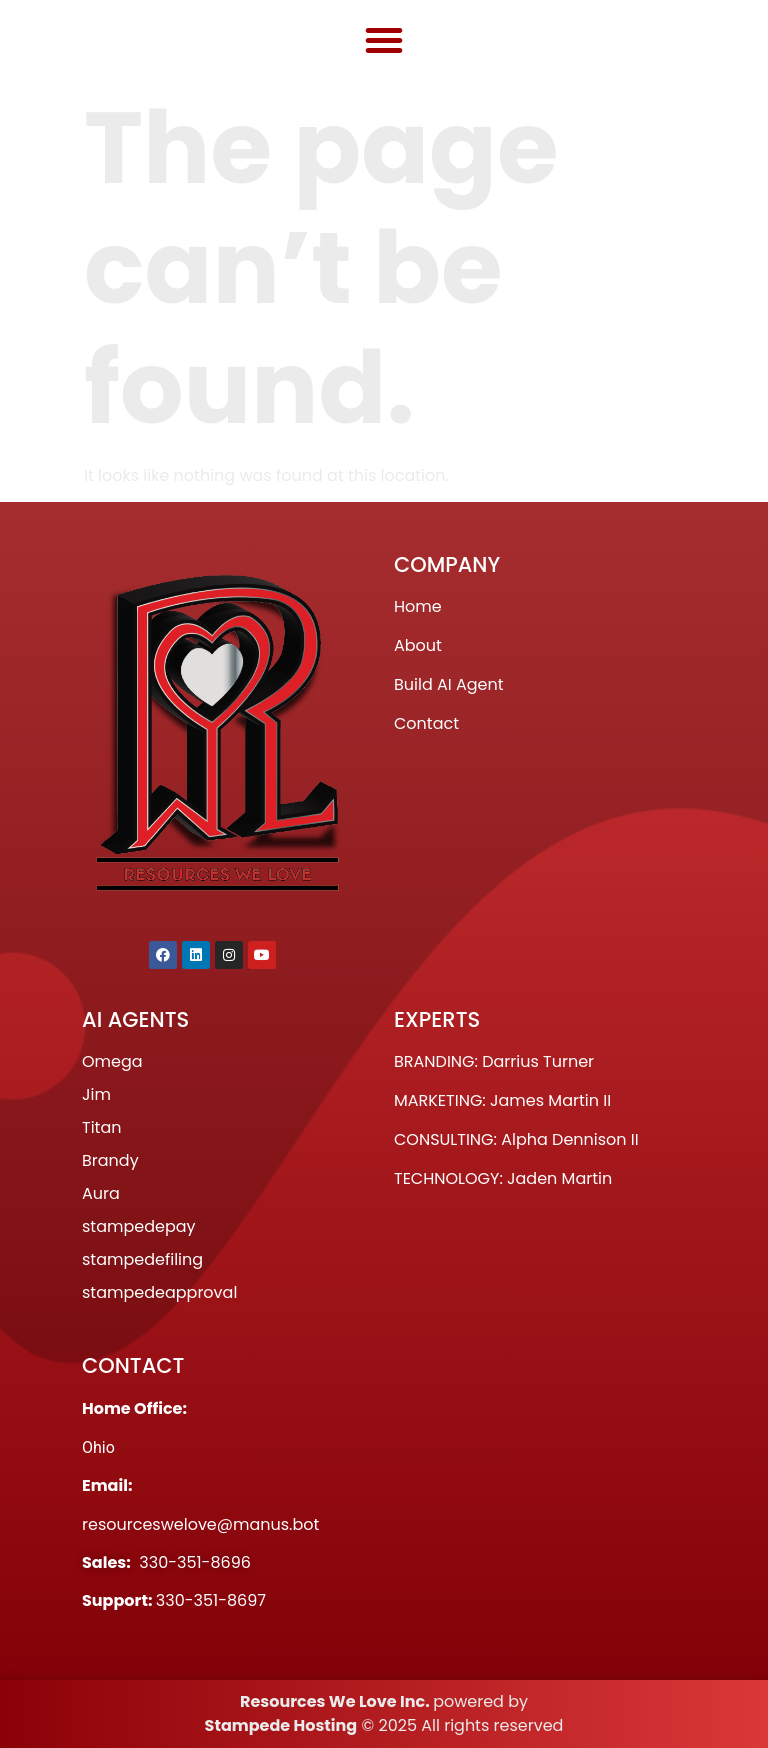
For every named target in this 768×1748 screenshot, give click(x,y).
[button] (384, 40)
